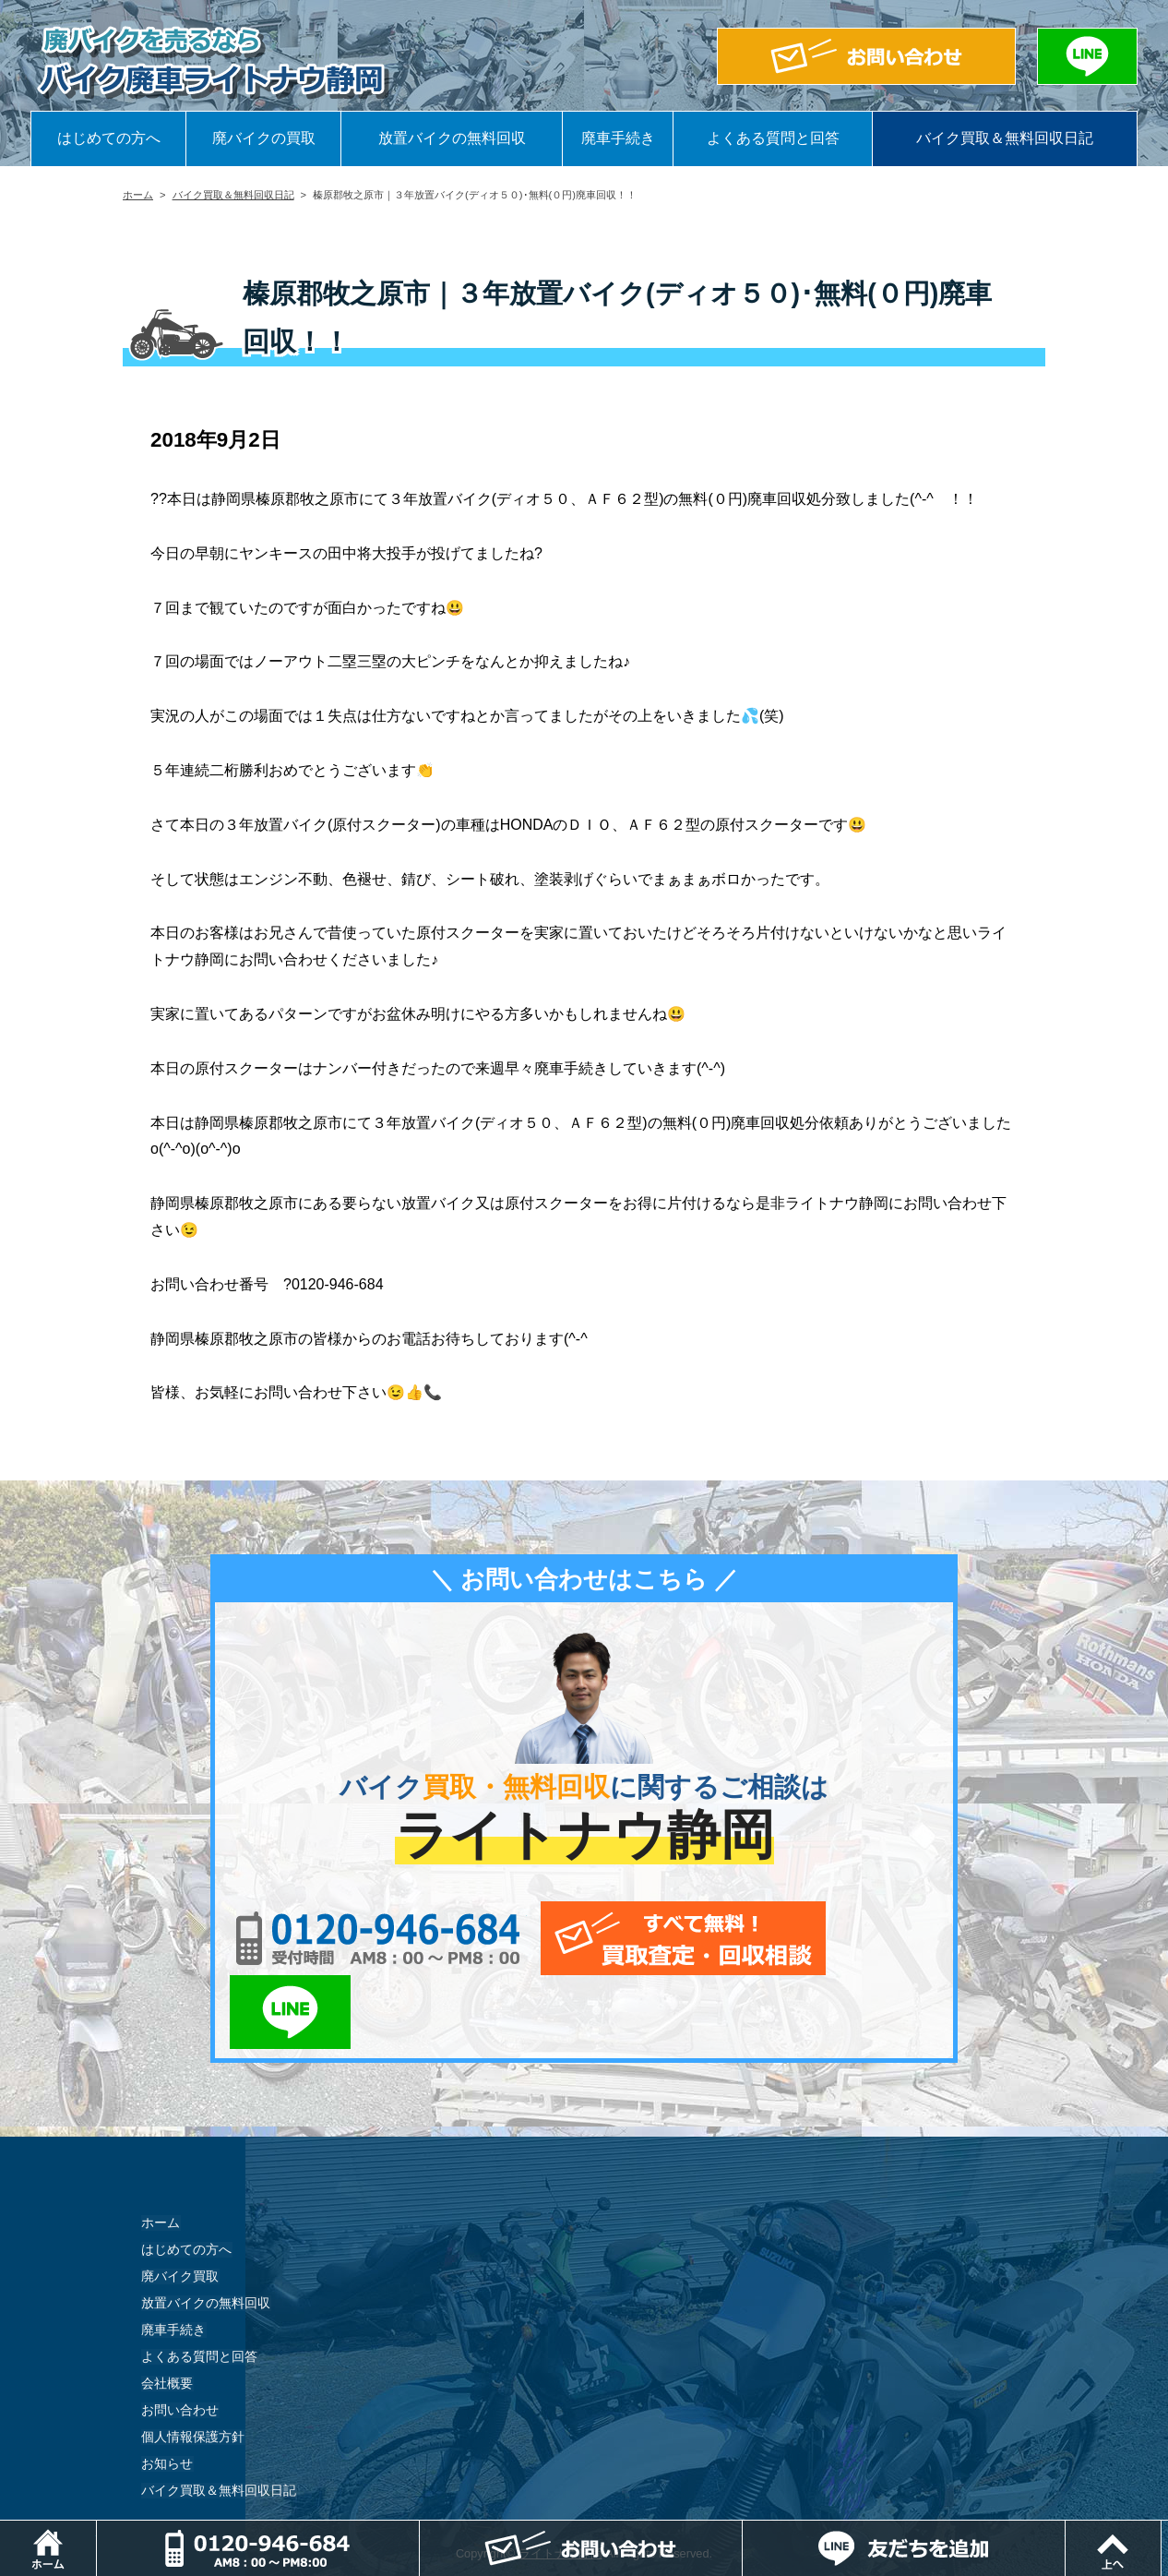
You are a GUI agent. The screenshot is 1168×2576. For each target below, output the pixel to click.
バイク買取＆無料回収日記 (1004, 138)
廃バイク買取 (180, 2203)
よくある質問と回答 (773, 138)
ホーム (138, 194)
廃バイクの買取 (264, 138)
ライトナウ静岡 (560, 2479)
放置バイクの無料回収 (452, 138)
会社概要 (167, 2310)
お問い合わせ (180, 2337)
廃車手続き (618, 138)
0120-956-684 (371, 1938)
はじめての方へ (109, 138)
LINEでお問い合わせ (881, 1938)
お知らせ (167, 2390)
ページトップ (1167, 2529)
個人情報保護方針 (192, 2363)
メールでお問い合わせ (669, 1938)
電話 (420, 2529)
